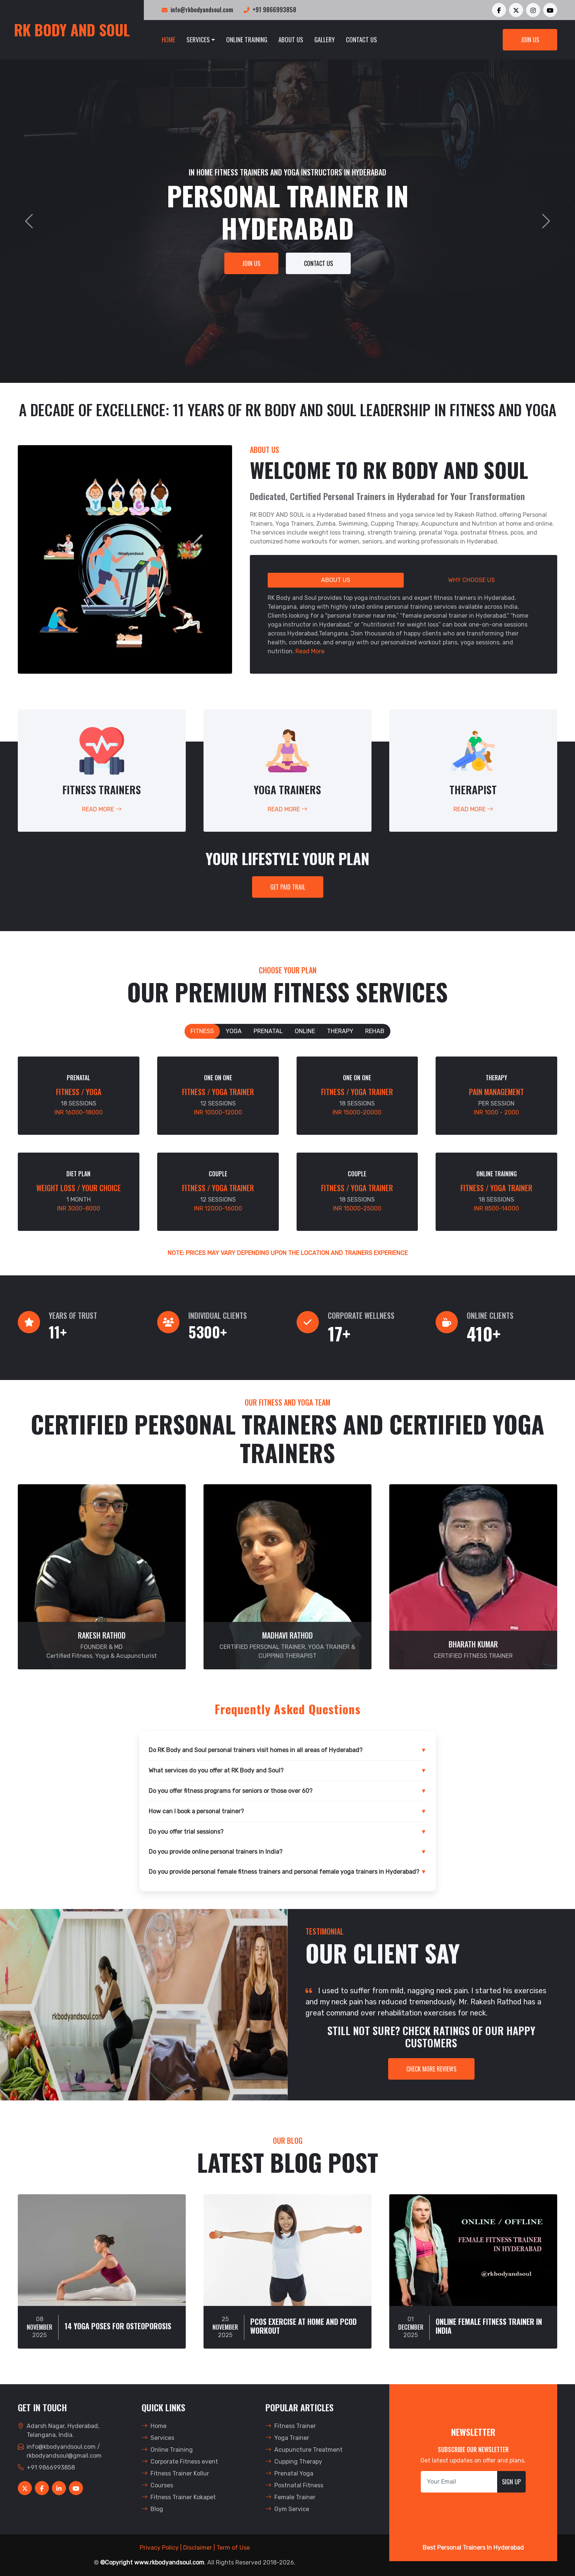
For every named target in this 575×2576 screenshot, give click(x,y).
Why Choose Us (471, 580)
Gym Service (287, 2509)
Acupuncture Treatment (304, 2449)
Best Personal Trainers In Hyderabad (473, 2547)
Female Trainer (290, 2497)
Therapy (340, 1031)
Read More (309, 651)
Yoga (234, 1031)
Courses (157, 2485)
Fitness (202, 1031)
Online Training (246, 39)
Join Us (530, 39)
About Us (290, 39)
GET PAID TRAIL (287, 887)
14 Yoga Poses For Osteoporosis (118, 2326)
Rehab (374, 1031)
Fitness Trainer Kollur (175, 2473)
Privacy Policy (159, 2547)
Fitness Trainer (290, 2425)
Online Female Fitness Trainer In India (489, 2326)
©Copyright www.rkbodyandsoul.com (152, 2562)
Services (198, 39)
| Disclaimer (196, 2547)
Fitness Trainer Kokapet (179, 2497)
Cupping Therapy (293, 2461)
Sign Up (511, 2481)
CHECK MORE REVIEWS (431, 2068)
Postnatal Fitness (294, 2485)
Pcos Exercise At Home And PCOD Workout (303, 2326)
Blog (152, 2509)
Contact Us (361, 39)
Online (305, 1031)
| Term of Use (232, 2547)
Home (168, 39)
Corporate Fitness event (180, 2461)
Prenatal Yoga (289, 2473)
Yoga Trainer (287, 2437)
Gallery (324, 39)
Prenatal (268, 1031)
